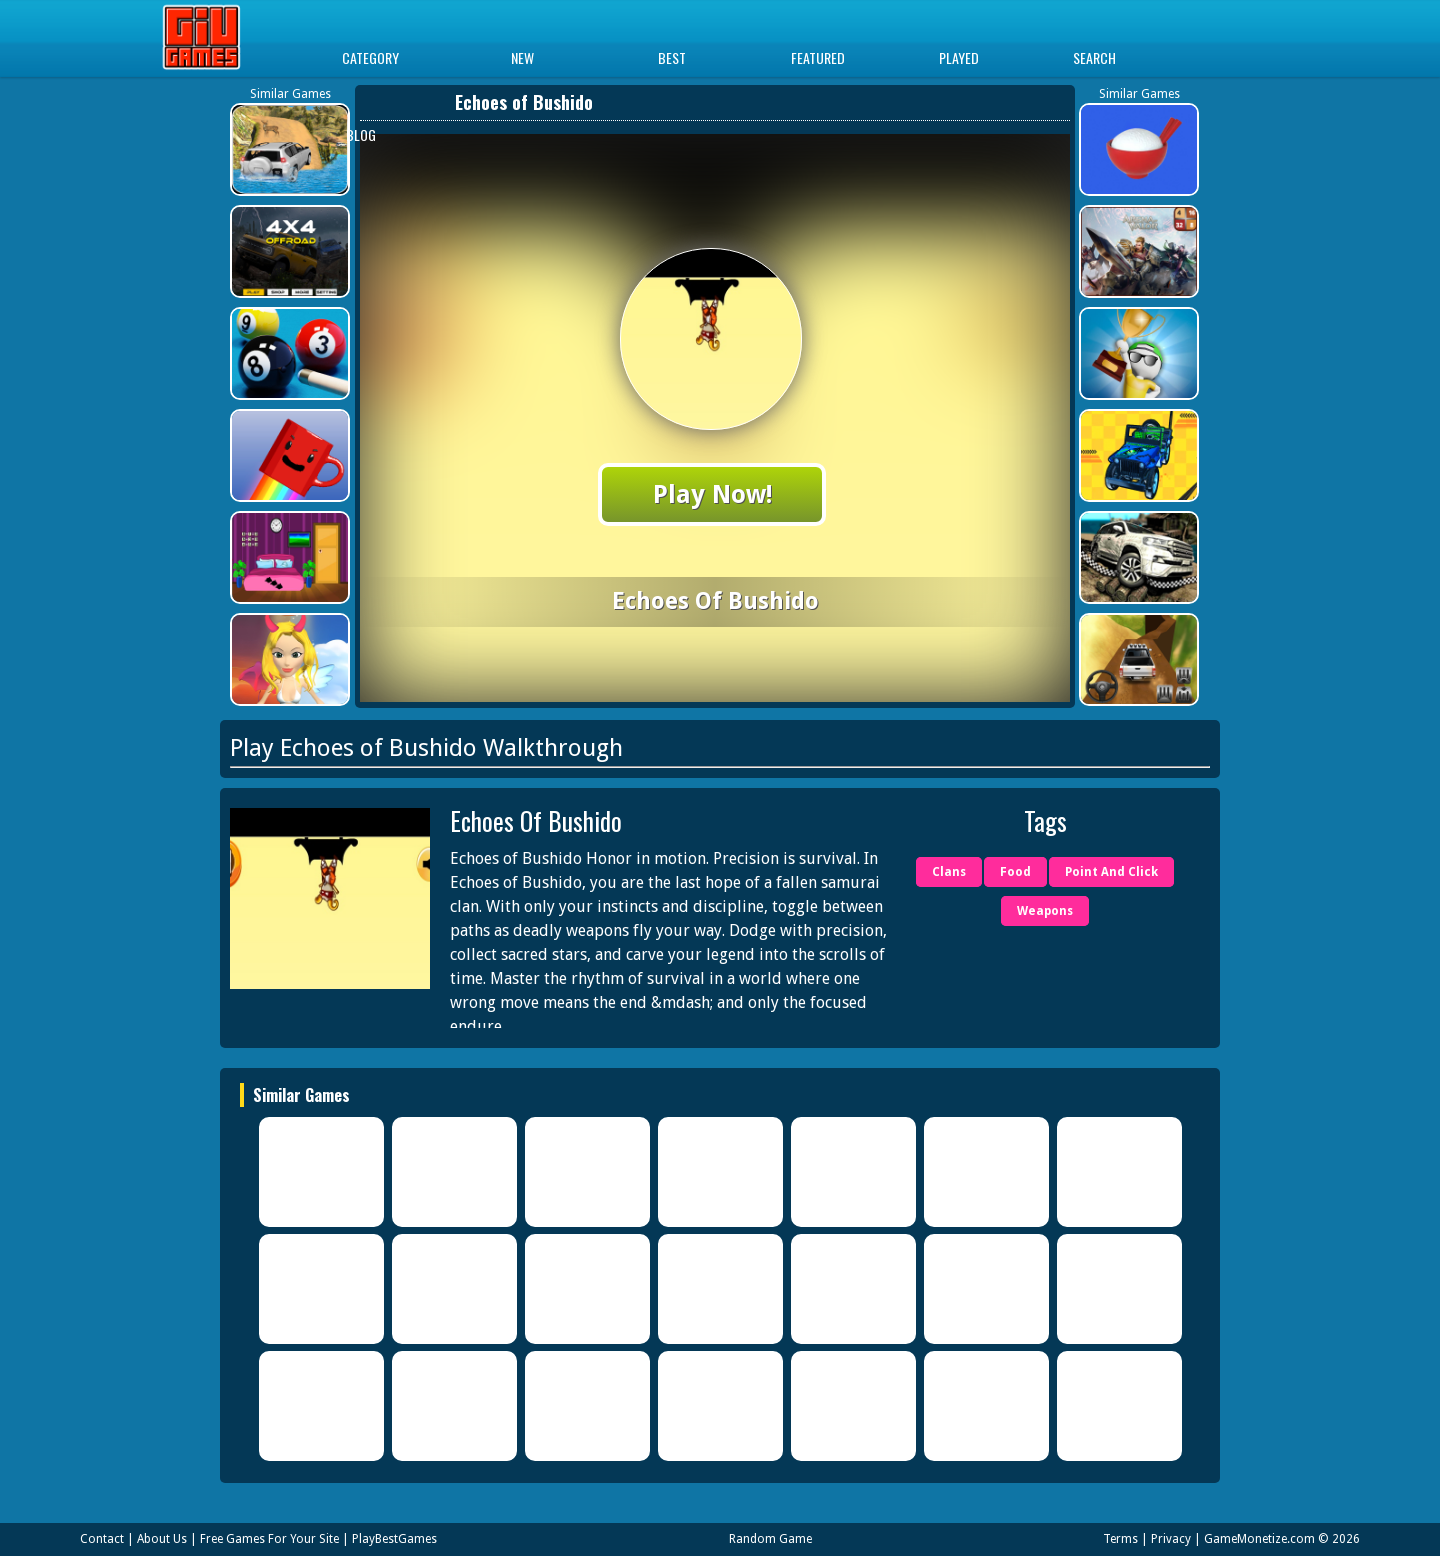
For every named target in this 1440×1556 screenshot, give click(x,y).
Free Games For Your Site (269, 1539)
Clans (949, 872)
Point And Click (1111, 872)
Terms (1120, 1539)
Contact (102, 1539)
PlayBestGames (394, 1539)
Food (1015, 872)
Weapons (1045, 911)
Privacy (1171, 1539)
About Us (162, 1539)
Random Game (770, 1539)
